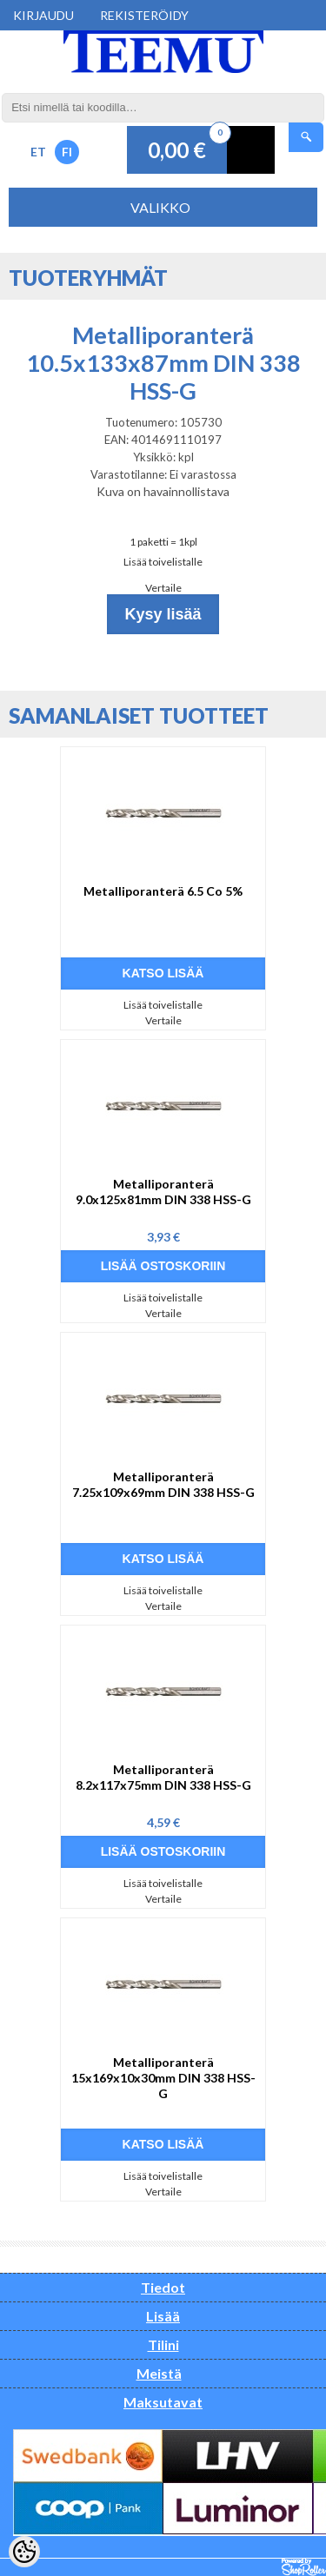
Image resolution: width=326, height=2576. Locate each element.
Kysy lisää (162, 614)
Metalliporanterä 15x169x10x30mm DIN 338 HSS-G (163, 2078)
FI (67, 151)
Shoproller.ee (304, 2567)
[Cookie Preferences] (24, 2551)
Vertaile (163, 587)
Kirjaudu (43, 15)
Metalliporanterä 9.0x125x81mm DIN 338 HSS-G (163, 1191)
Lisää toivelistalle (163, 561)
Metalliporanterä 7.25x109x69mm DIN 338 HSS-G (163, 1484)
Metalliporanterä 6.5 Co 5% (163, 891)
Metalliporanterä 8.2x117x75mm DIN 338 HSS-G (163, 1777)
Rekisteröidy (144, 15)
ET (38, 151)
